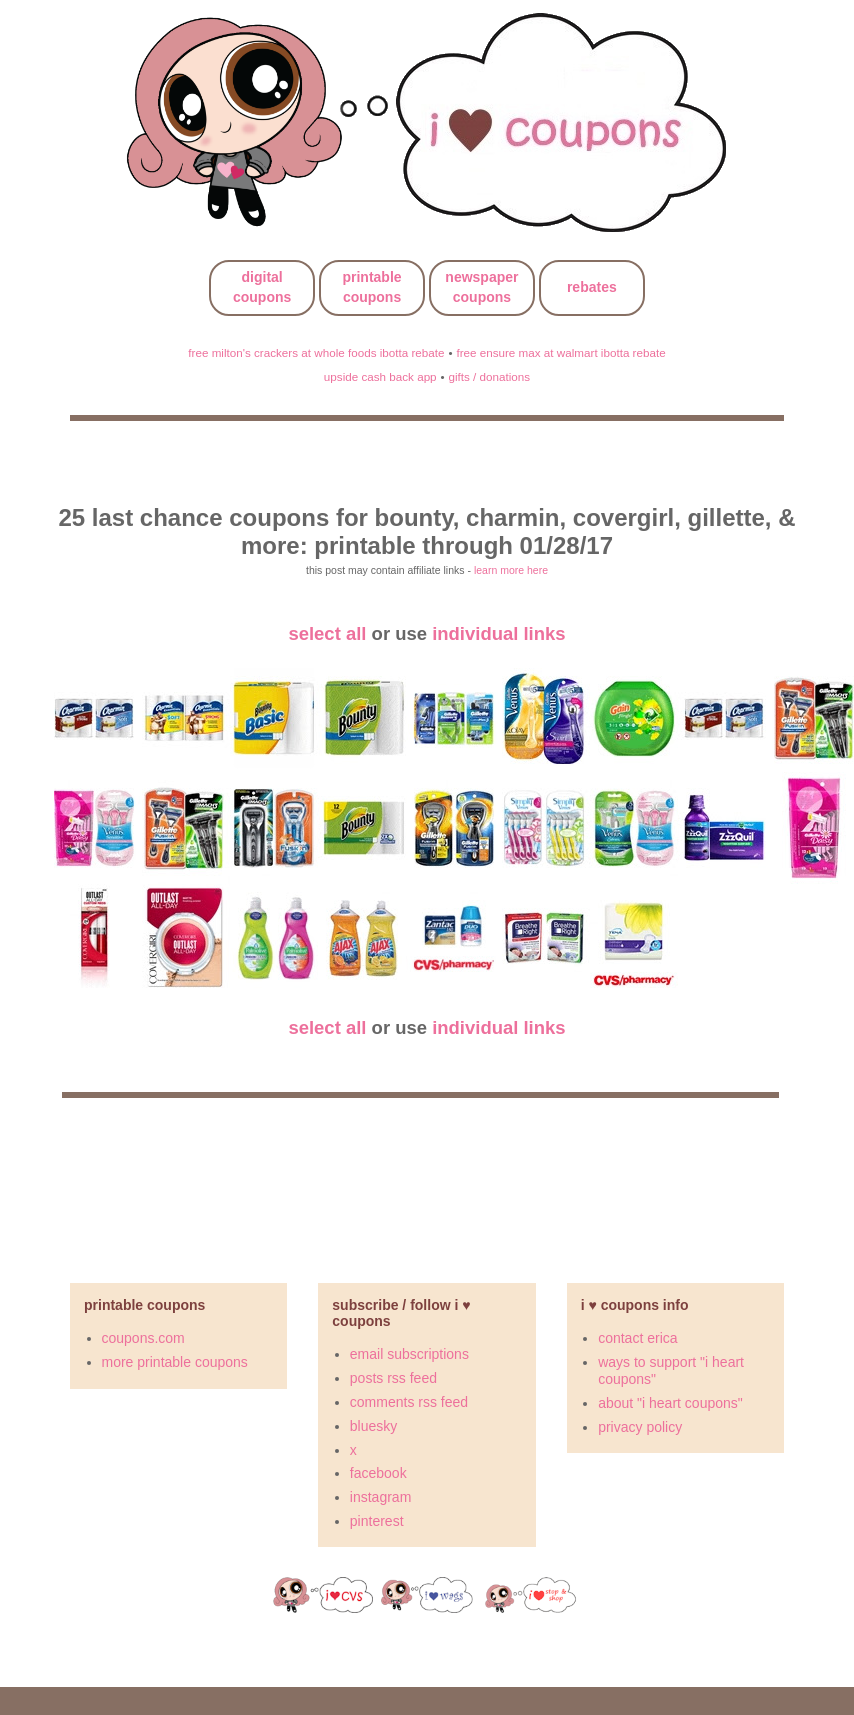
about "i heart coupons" (670, 1403)
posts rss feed (393, 1378)
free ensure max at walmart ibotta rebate (560, 352)
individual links (498, 633)
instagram (380, 1497)
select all (327, 633)
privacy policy (640, 1427)
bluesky (373, 1426)
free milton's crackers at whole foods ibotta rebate (316, 352)
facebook (378, 1473)
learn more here (511, 570)
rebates (592, 287)
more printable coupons (175, 1362)
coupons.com (143, 1338)
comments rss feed (409, 1402)
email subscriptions (409, 1354)
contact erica (637, 1338)
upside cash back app (380, 376)
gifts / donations (489, 376)
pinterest (377, 1521)
